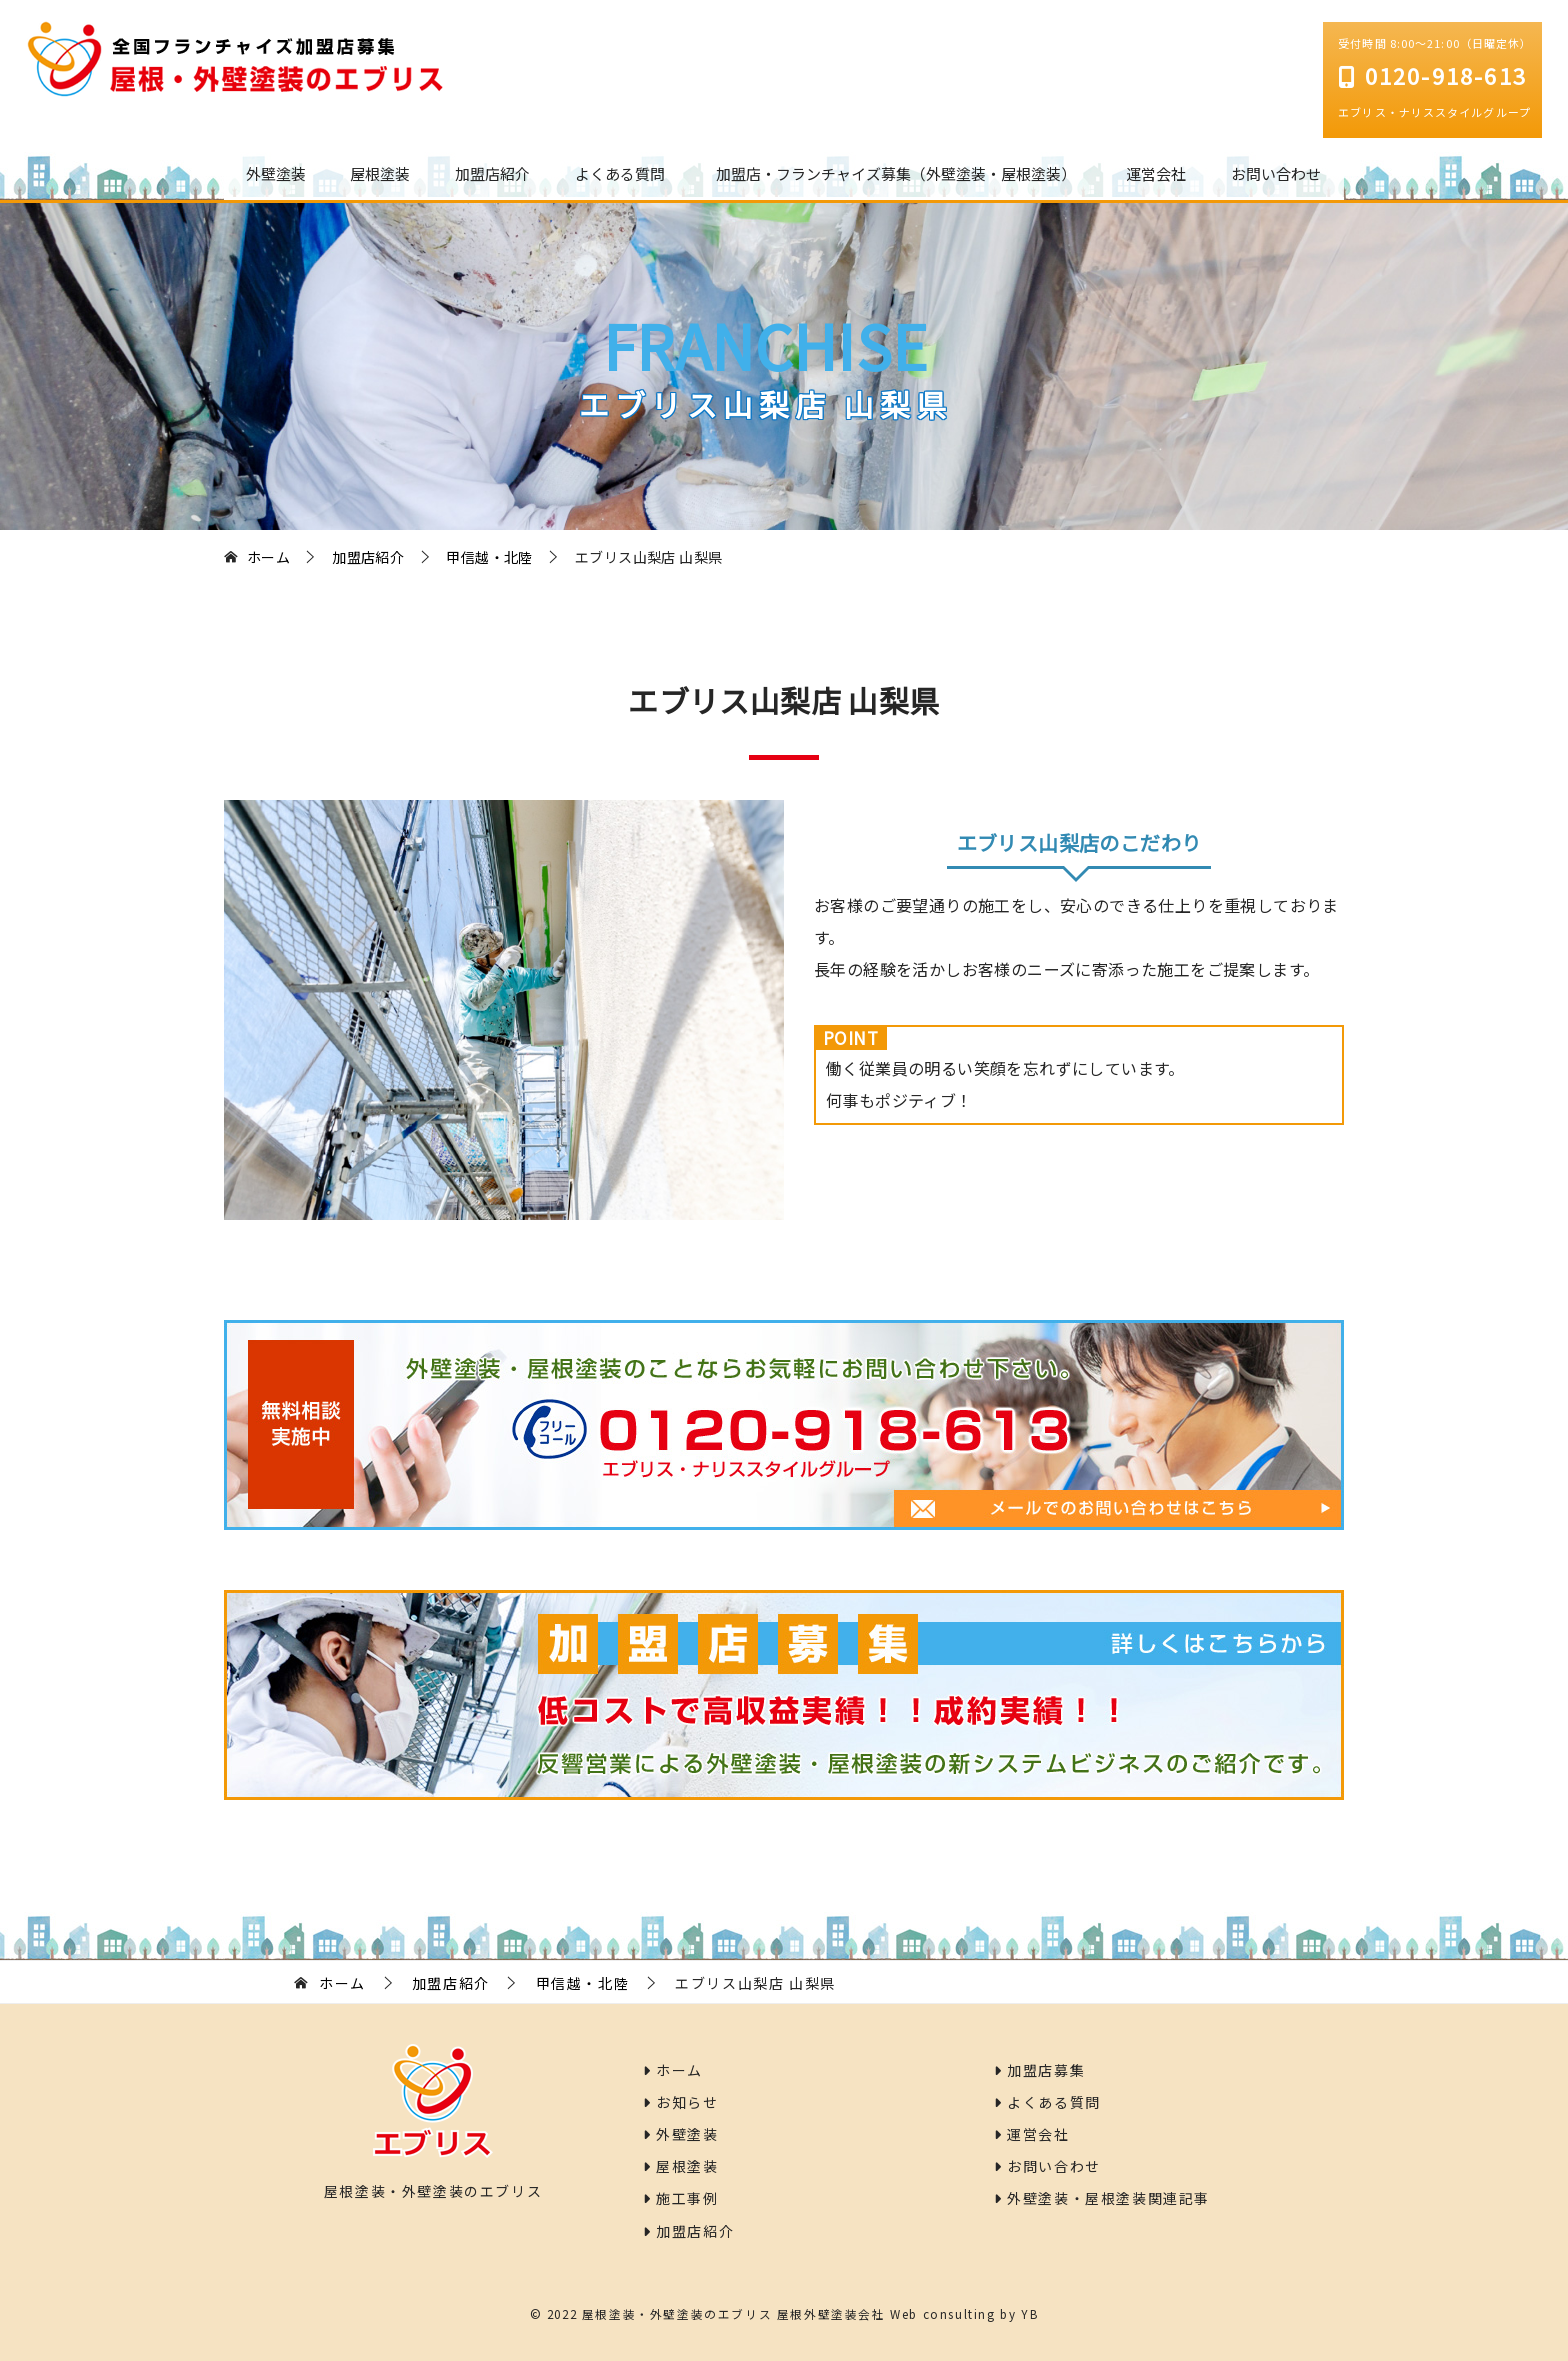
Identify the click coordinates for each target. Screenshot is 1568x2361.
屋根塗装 (380, 173)
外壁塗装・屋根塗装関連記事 (1102, 2198)
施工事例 (681, 2198)
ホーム (673, 2070)
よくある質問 (620, 173)
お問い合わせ (1276, 173)
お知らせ (681, 2102)
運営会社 (1156, 173)
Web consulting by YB (964, 2313)
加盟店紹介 (492, 173)
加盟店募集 (1039, 2070)
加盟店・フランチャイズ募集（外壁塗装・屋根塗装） (896, 173)
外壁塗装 (276, 173)
